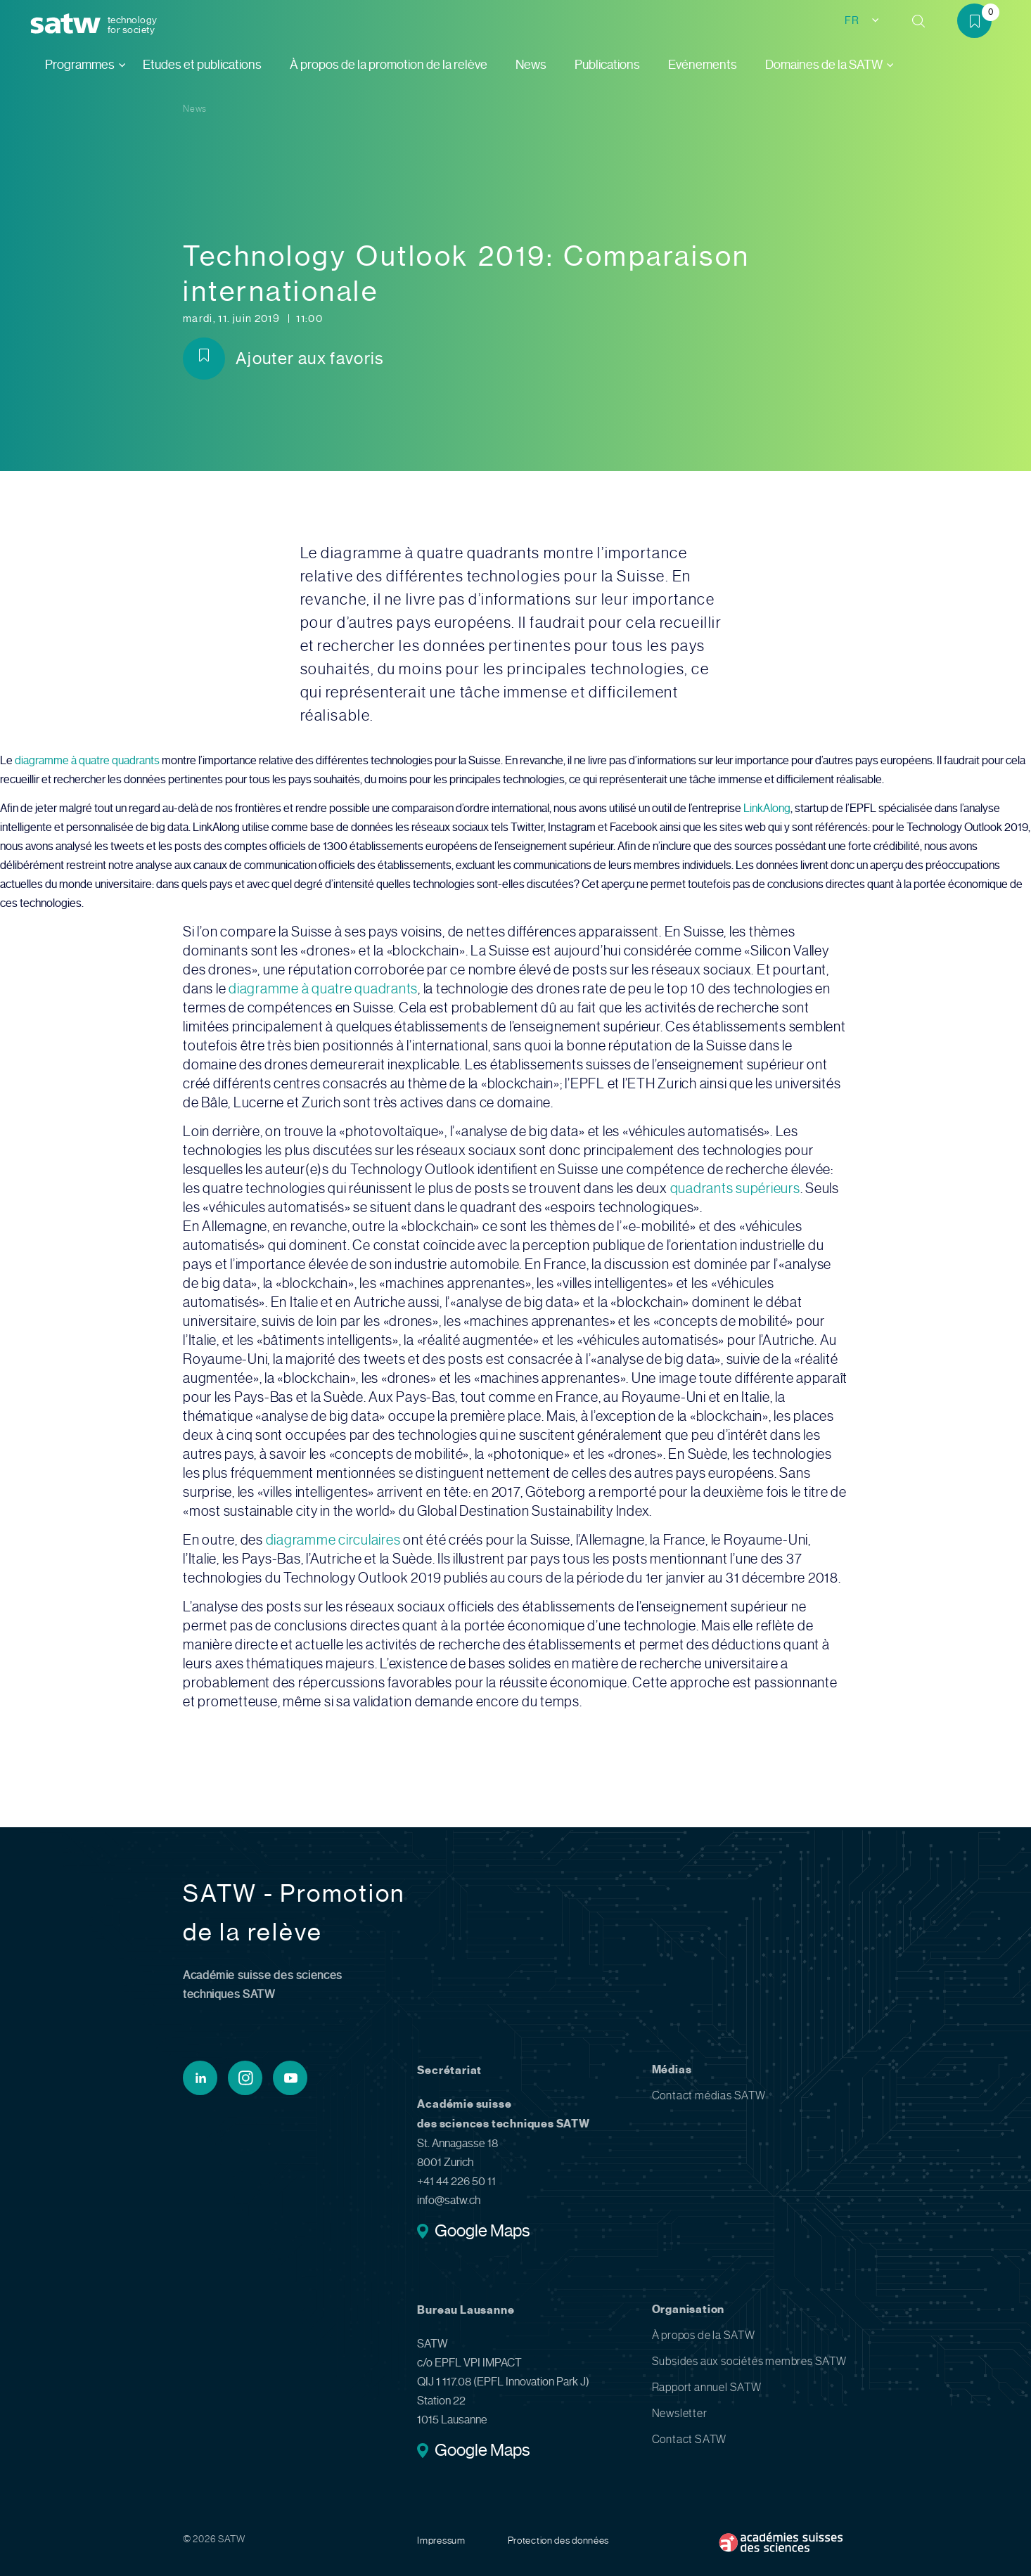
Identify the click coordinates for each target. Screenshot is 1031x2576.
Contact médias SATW (709, 2095)
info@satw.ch (448, 2200)
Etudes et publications (202, 65)
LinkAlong (766, 808)
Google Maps (482, 2232)
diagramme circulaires (333, 1540)
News (531, 65)
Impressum (441, 2540)
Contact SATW (689, 2439)
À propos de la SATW (703, 2335)
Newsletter (679, 2413)
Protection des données (558, 2540)
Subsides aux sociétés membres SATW (749, 2361)
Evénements (702, 65)
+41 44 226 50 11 (456, 2181)
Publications (607, 65)
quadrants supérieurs (735, 1188)
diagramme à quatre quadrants (87, 760)
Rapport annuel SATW (707, 2387)
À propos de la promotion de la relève (388, 65)
